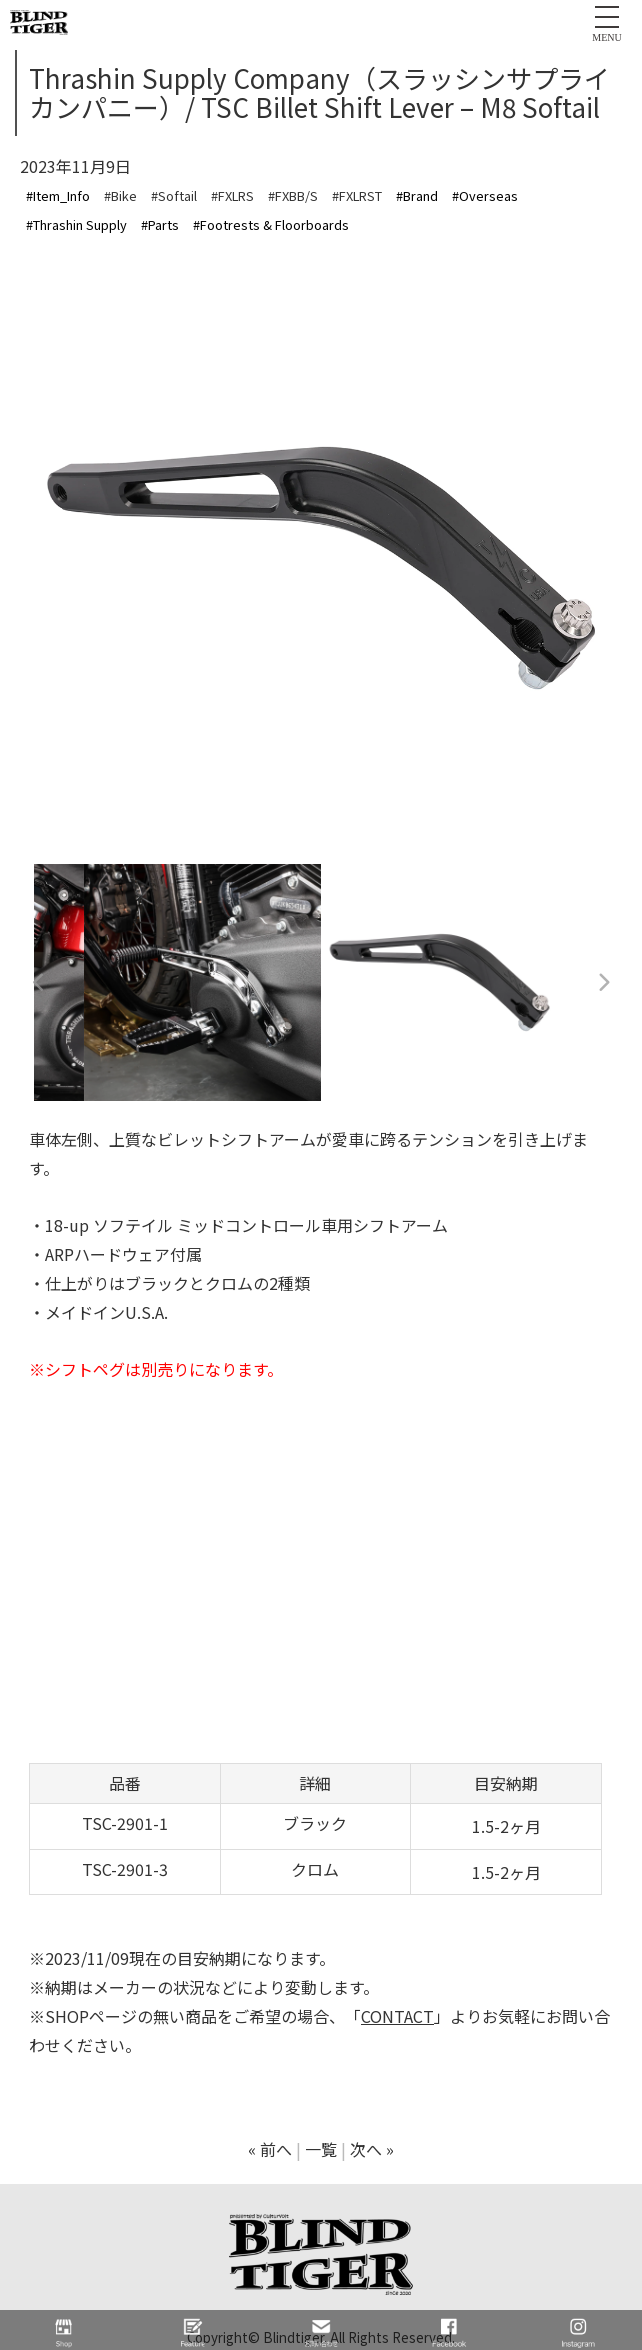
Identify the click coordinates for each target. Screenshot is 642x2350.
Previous (39, 983)
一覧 (321, 2149)
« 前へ (270, 2149)
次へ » (372, 2149)
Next (603, 983)
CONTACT (397, 2016)
